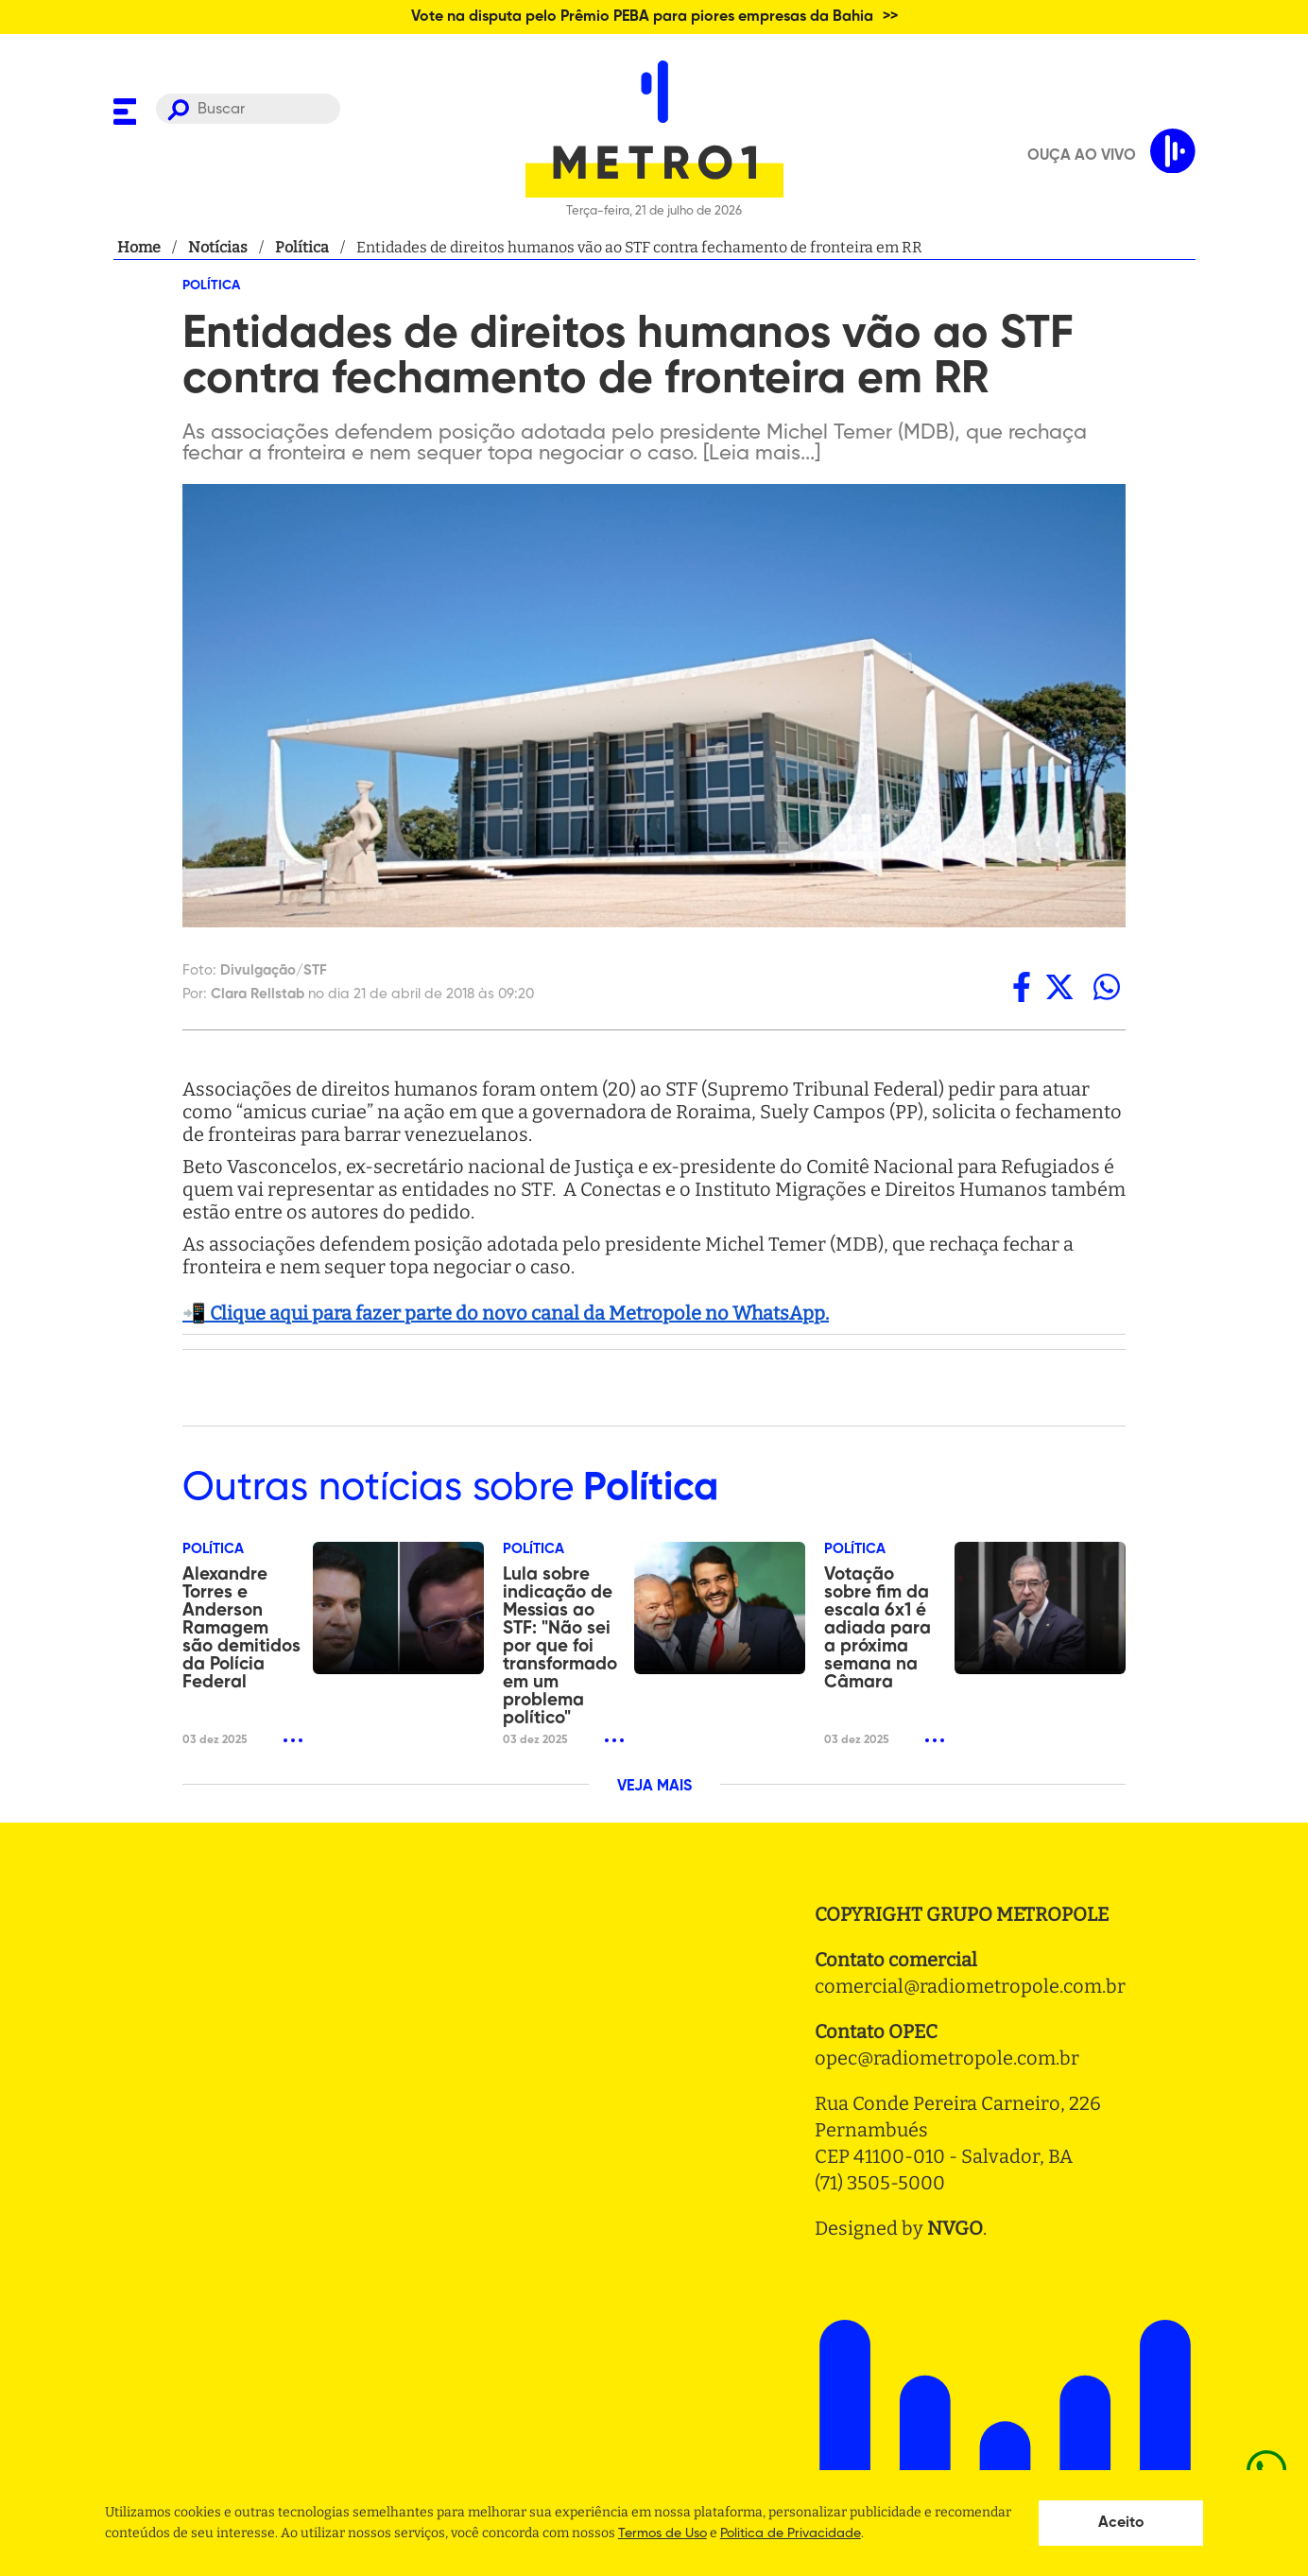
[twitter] (1059, 987)
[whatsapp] (1107, 987)
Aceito (1121, 2523)
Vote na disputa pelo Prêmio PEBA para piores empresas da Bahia (642, 17)
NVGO (955, 2228)
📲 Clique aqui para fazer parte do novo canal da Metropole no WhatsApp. (505, 1313)
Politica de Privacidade (790, 2533)
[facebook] (1022, 987)
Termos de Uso (662, 2533)
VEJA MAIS (654, 1786)
